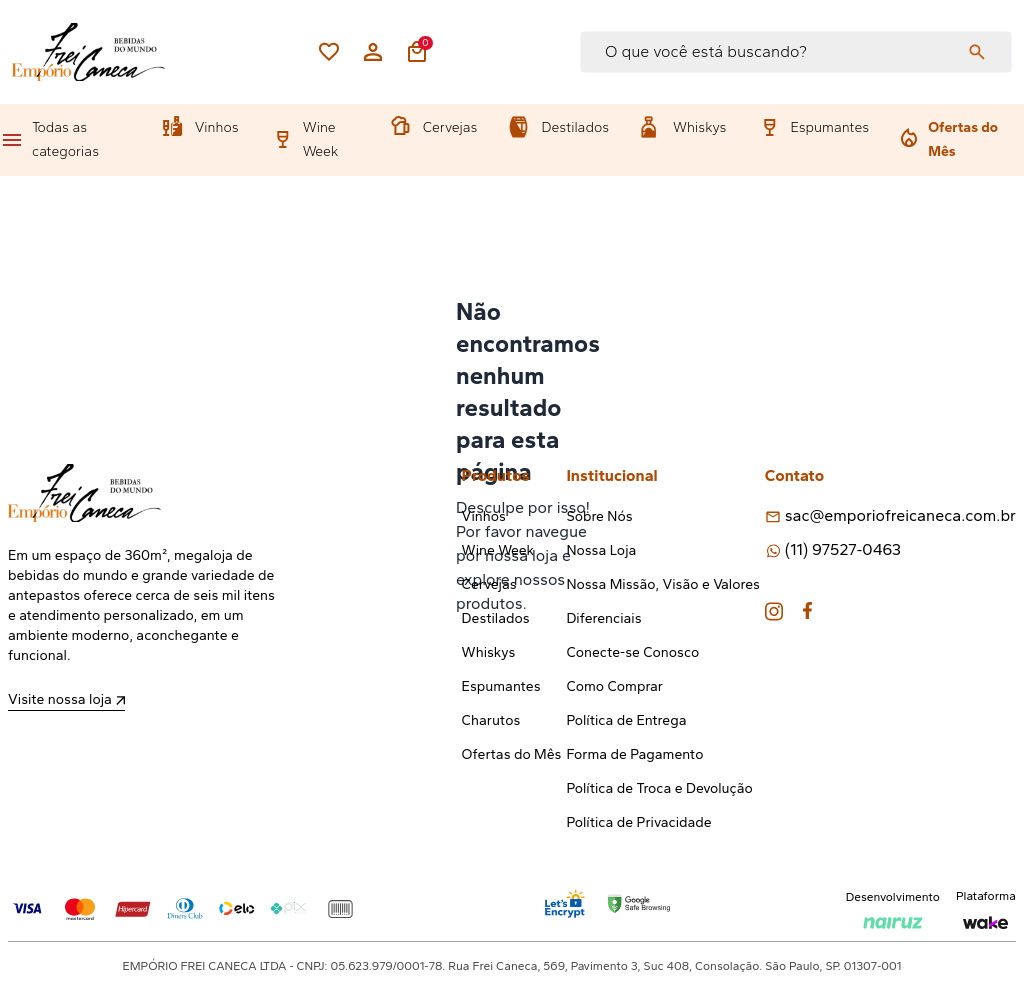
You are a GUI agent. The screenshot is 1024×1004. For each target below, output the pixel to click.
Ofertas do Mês (963, 139)
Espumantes (829, 127)
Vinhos (217, 127)
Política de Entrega (626, 720)
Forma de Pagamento (634, 754)
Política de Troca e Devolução (659, 788)
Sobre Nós (599, 516)
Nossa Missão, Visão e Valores (662, 584)
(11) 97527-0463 (843, 549)
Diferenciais (603, 618)
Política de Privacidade (638, 822)
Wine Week (321, 139)
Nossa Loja (601, 550)
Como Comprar (614, 686)
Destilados (575, 127)
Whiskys (699, 127)
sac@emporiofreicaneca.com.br (900, 515)
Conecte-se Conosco (632, 652)
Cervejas (450, 127)
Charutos (491, 720)
